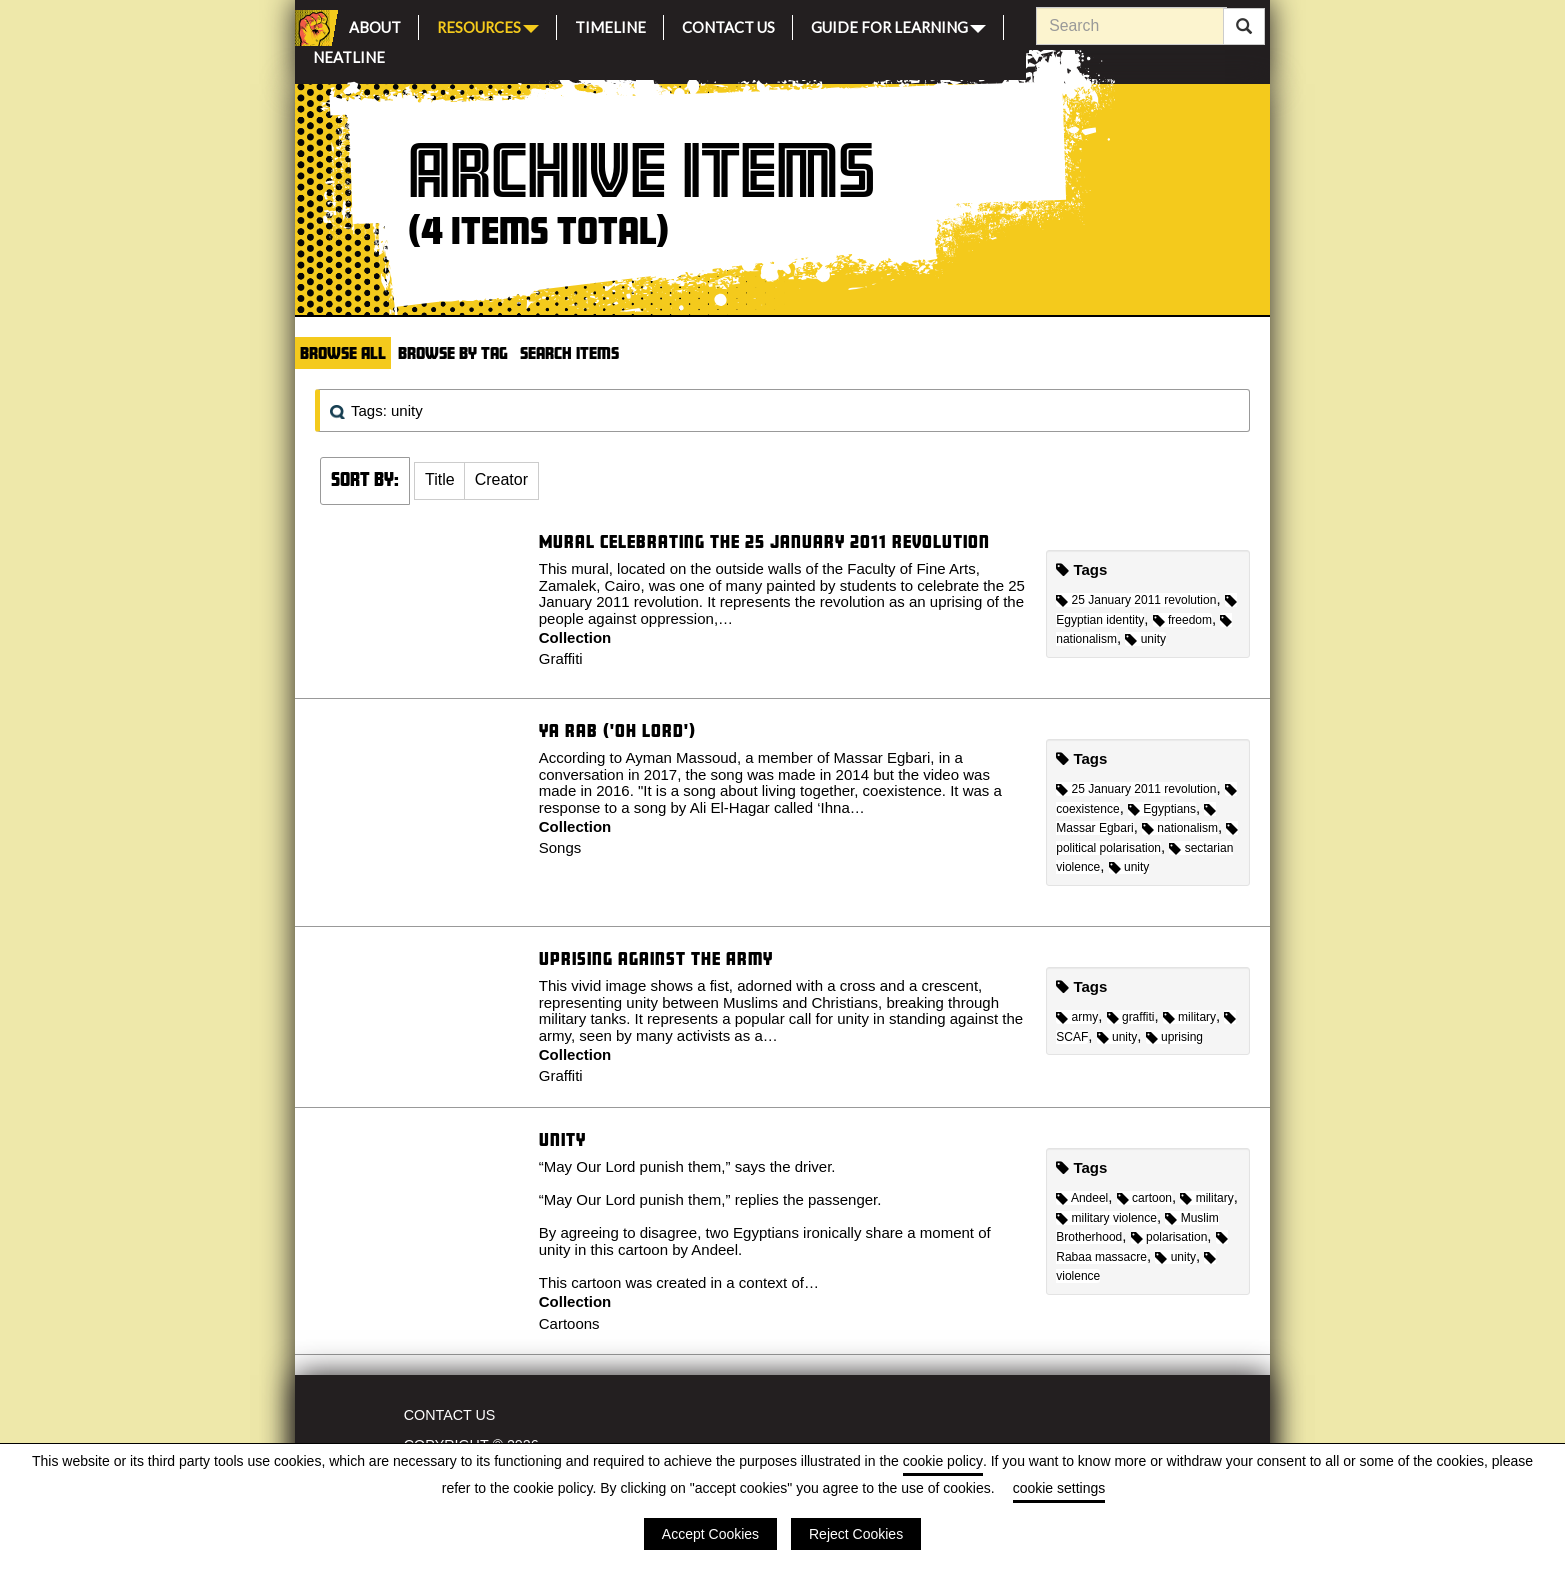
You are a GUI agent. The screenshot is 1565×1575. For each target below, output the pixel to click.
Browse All (343, 352)
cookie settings (1059, 1488)
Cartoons (569, 1323)
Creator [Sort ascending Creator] (501, 479)
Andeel (1082, 1198)
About (375, 24)
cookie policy (943, 1461)
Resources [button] (488, 25)
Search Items (569, 352)
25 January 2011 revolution (1136, 600)
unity (1145, 639)
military (1189, 1017)
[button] (440, 481)
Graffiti (561, 658)
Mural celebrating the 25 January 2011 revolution (764, 541)
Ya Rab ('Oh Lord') (617, 730)
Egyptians (1162, 809)
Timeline (610, 24)
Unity (562, 1139)
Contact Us (728, 24)
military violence (1106, 1218)
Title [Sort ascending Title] (440, 479)
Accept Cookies (710, 1534)
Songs (560, 847)
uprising (1174, 1037)
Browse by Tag (453, 352)
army (1077, 1017)
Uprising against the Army (656, 958)
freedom (1182, 620)
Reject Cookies (856, 1534)
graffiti (1131, 1017)
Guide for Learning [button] (898, 25)
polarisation (1169, 1237)
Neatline (349, 54)
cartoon (1144, 1198)
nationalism (1180, 828)
